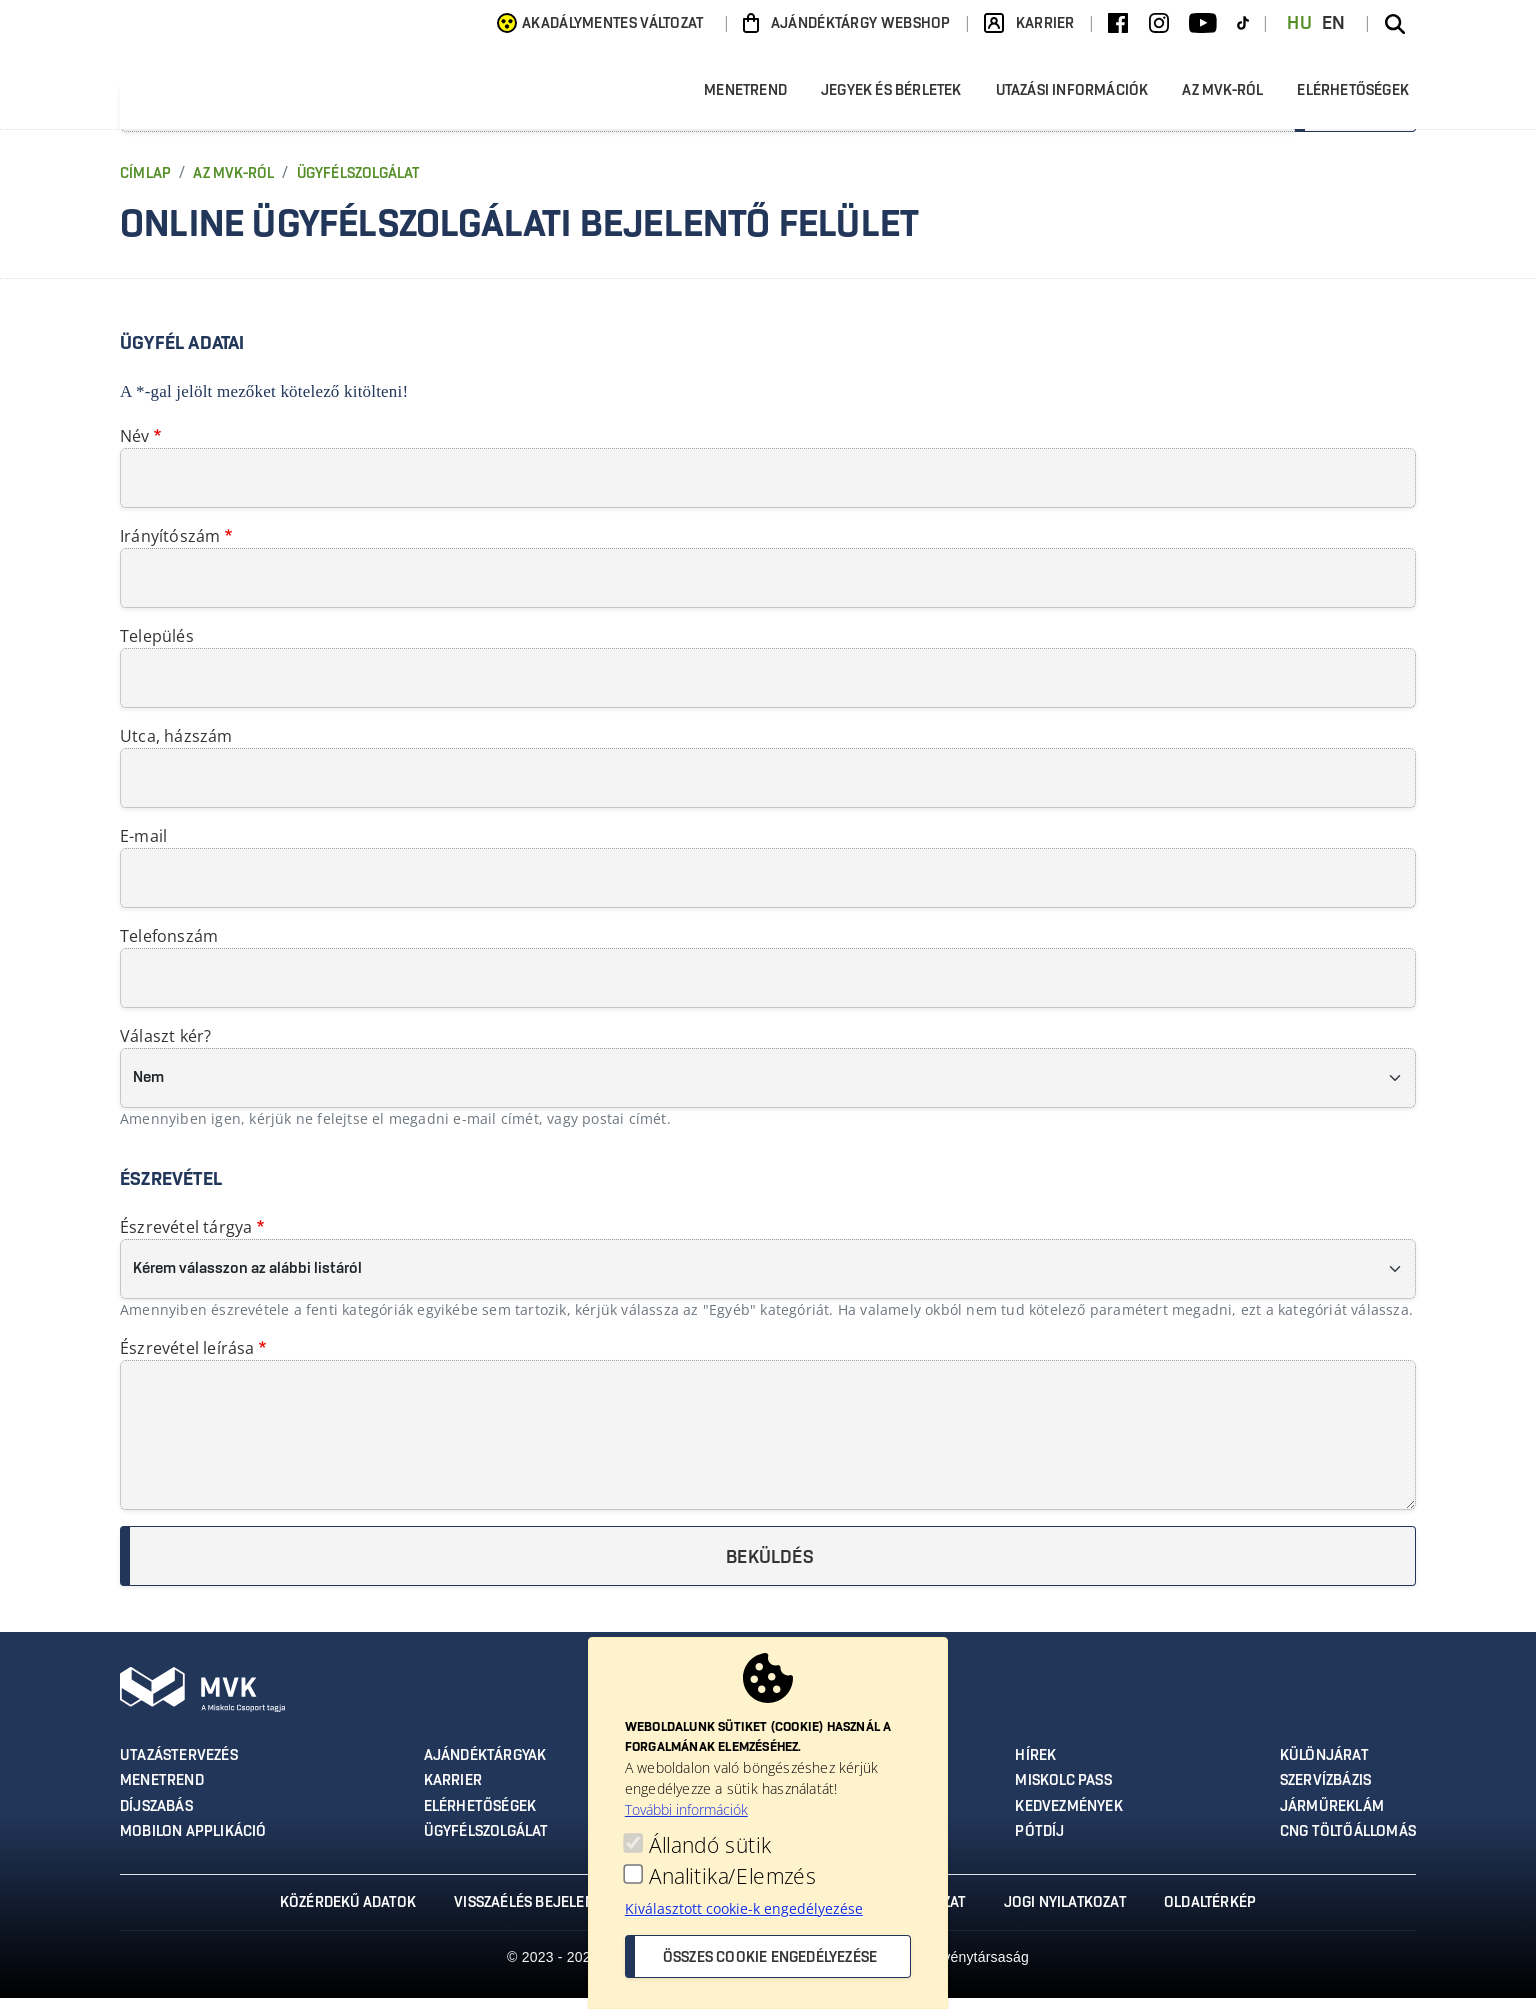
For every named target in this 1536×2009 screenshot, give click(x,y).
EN (1334, 24)
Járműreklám (1333, 1818)
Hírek (1036, 1768)
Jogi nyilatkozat (1067, 1914)
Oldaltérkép (1215, 1914)
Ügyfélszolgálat (358, 186)
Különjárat (1325, 1768)
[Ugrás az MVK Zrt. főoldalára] (320, 99)
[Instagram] (1159, 24)
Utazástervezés (177, 1768)
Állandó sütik (710, 1845)
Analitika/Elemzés (732, 1876)
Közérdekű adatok (343, 1914)
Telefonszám (169, 948)
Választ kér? (165, 1048)
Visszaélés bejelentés (533, 1914)
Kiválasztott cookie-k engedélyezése (744, 1908)
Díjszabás (156, 1818)
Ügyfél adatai (182, 356)
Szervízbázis (1327, 1793)
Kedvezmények (1069, 1818)
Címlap (145, 186)
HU (1299, 24)
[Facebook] (1118, 24)
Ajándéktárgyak (486, 1768)
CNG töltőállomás (1349, 1843)
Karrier (454, 1793)
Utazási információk (1078, 99)
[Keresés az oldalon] (1395, 24)
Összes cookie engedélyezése (770, 1958)
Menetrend (751, 99)
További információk (686, 1809)
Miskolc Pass (1064, 1793)
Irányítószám (170, 548)
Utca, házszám (176, 748)
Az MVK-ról (1228, 99)
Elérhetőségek (1353, 97)
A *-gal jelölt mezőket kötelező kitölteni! (264, 403)
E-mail (143, 848)
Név (135, 448)
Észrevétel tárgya (186, 1239)
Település (157, 648)
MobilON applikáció (193, 1843)
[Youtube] (1203, 24)
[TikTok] (1243, 24)
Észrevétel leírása (187, 1360)
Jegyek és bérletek (897, 99)
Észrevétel (171, 1192)
